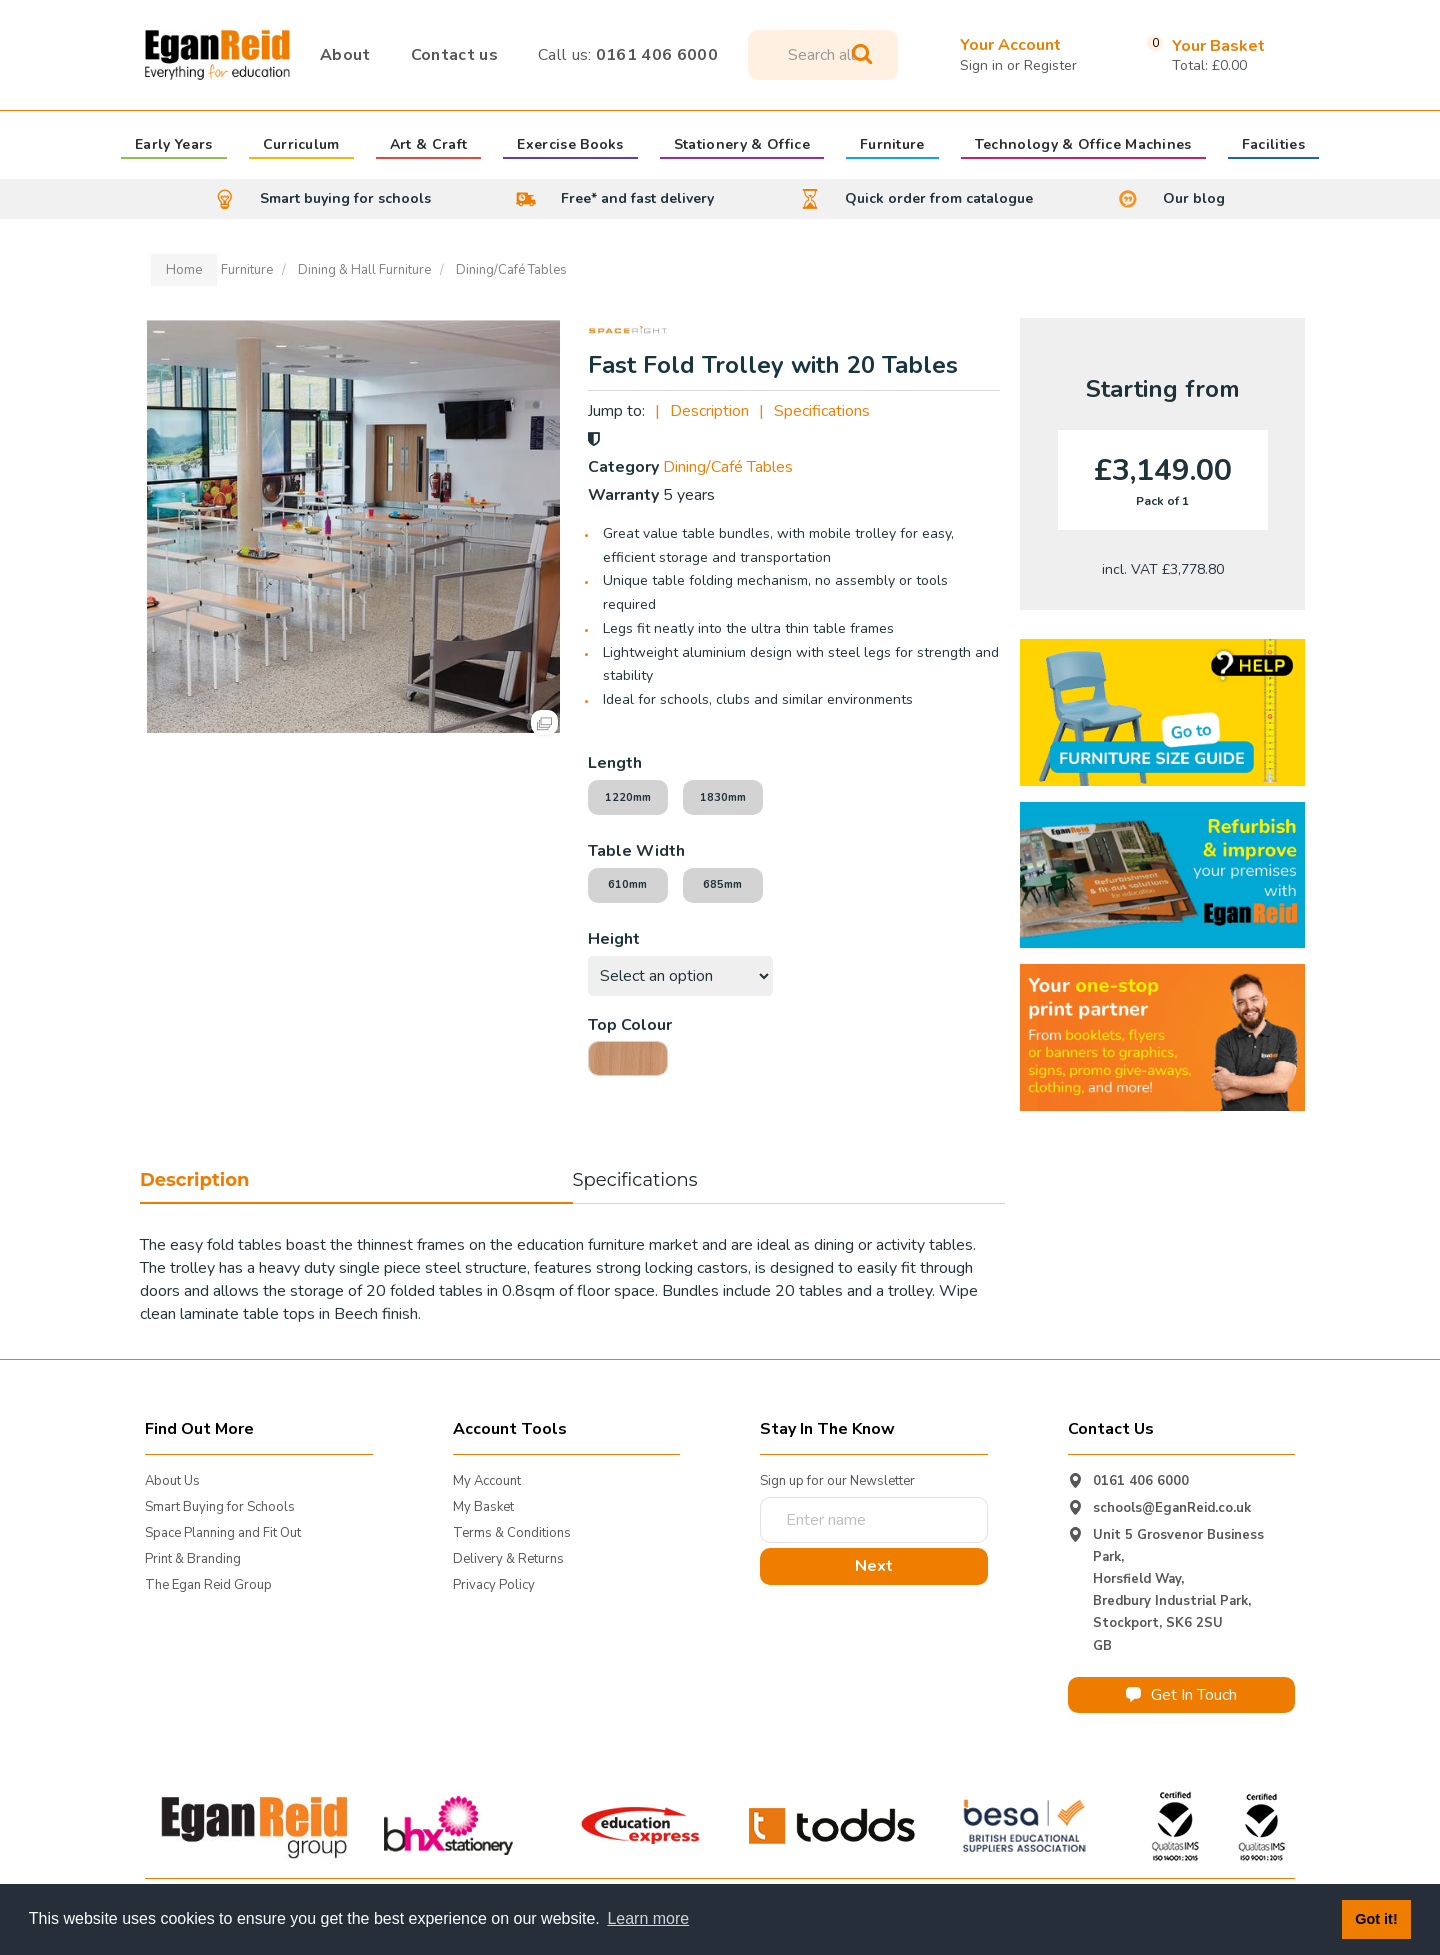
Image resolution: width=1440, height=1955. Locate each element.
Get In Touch (1181, 1695)
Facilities (1273, 146)
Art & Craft (429, 146)
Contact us (454, 55)
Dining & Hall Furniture (364, 270)
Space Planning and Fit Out (223, 1533)
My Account (487, 1481)
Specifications (822, 411)
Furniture (892, 146)
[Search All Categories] (823, 55)
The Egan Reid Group (208, 1585)
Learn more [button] (648, 1918)
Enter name (765, 1496)
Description (709, 411)
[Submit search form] (862, 54)
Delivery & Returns (508, 1559)
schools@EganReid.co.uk (1172, 1508)
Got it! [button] (1376, 1919)
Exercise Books (570, 146)
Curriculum (301, 146)
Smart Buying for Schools (220, 1507)
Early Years (174, 146)
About (345, 55)
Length (615, 763)
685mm (722, 884)
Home (184, 270)
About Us (172, 1481)
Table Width (636, 851)
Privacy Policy (494, 1585)
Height (614, 939)
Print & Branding (193, 1559)
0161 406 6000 (628, 55)
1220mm (628, 797)
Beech (628, 1058)
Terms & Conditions (512, 1533)
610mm (627, 884)
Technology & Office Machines (1083, 146)
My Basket (483, 1507)
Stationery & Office (742, 146)
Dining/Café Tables (511, 270)
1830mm (723, 797)
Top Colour (630, 1025)
